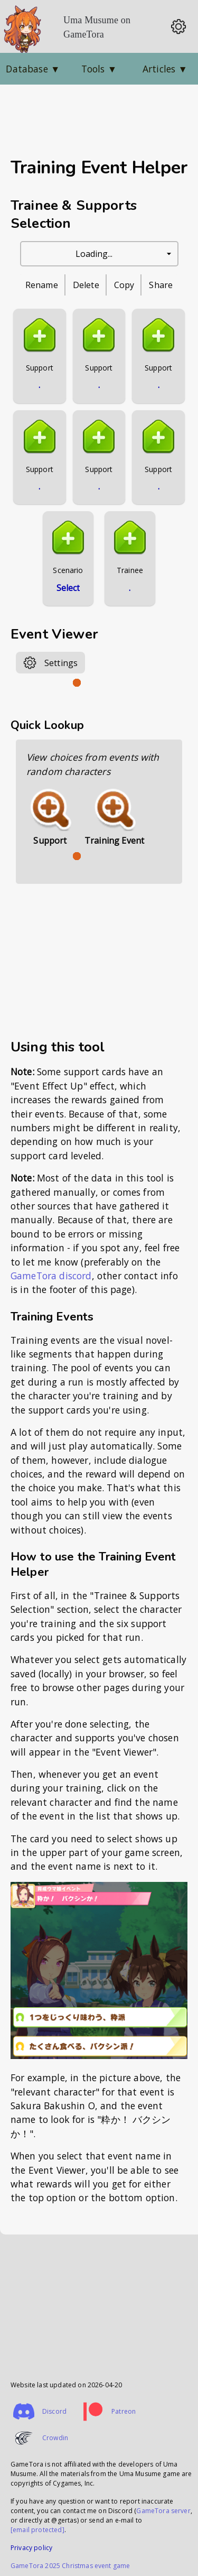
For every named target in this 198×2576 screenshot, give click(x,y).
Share (161, 285)
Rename (41, 285)
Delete (86, 285)
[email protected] (37, 2529)
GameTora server (163, 2510)
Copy (124, 285)
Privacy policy (31, 2547)
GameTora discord (51, 1275)
